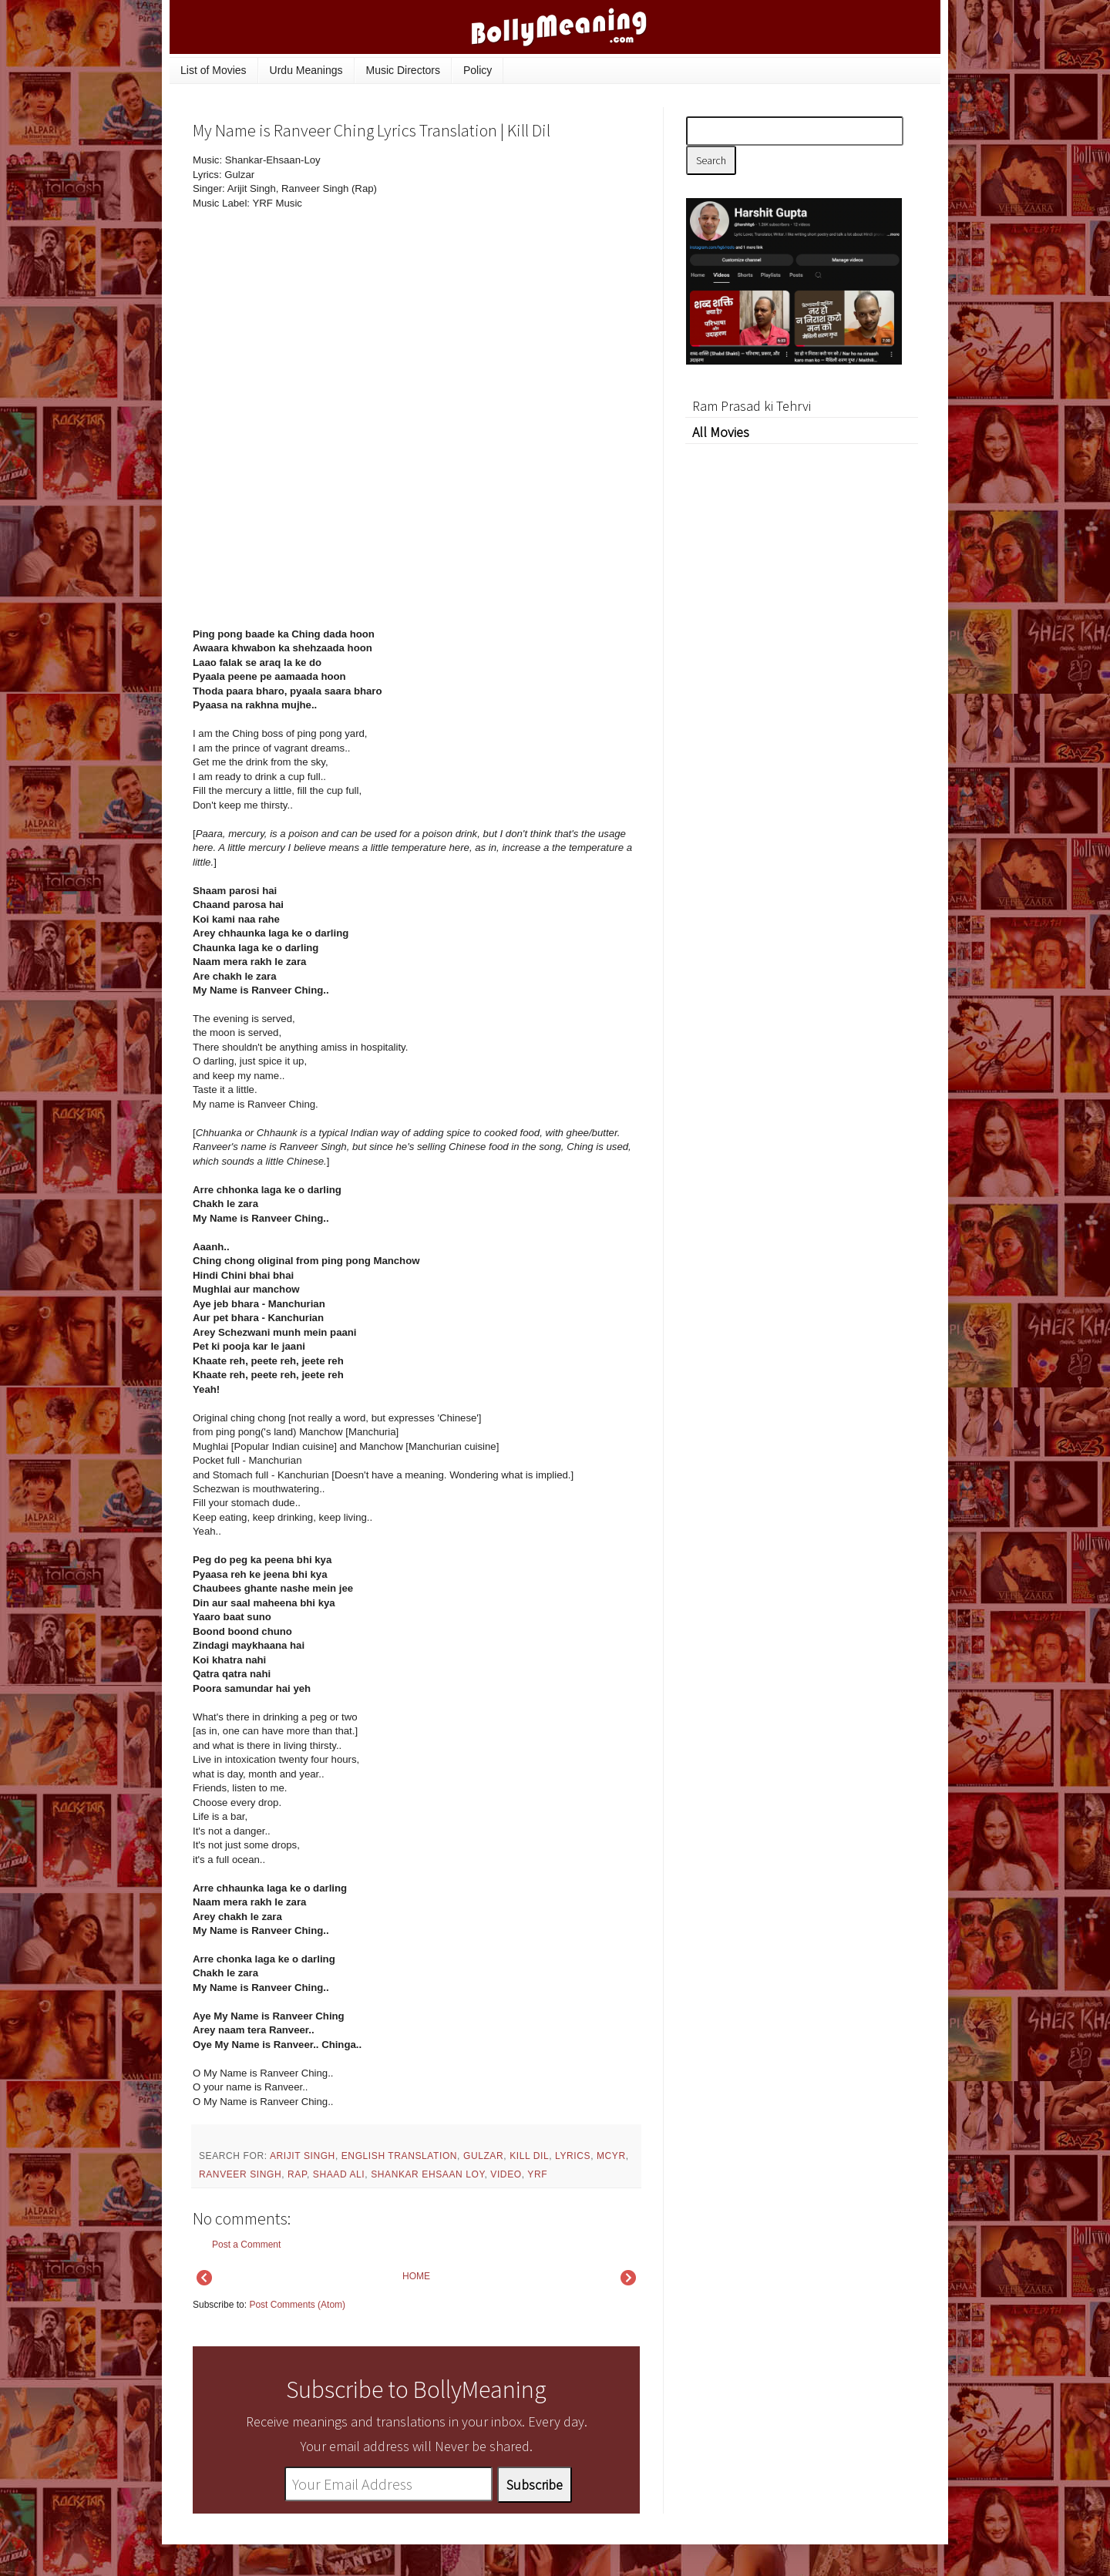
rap (297, 2174)
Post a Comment (246, 2244)
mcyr (611, 2156)
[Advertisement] (524, 257)
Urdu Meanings (306, 70)
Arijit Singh (302, 2156)
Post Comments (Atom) (297, 2304)
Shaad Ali (339, 2174)
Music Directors (403, 70)
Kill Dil (529, 2156)
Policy (477, 70)
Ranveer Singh (240, 2174)
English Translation (399, 2156)
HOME (416, 2276)
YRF (537, 2174)
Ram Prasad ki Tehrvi (751, 406)
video (505, 2174)
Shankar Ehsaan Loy (427, 2174)
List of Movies (213, 70)
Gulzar (483, 2156)
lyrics (572, 2156)
